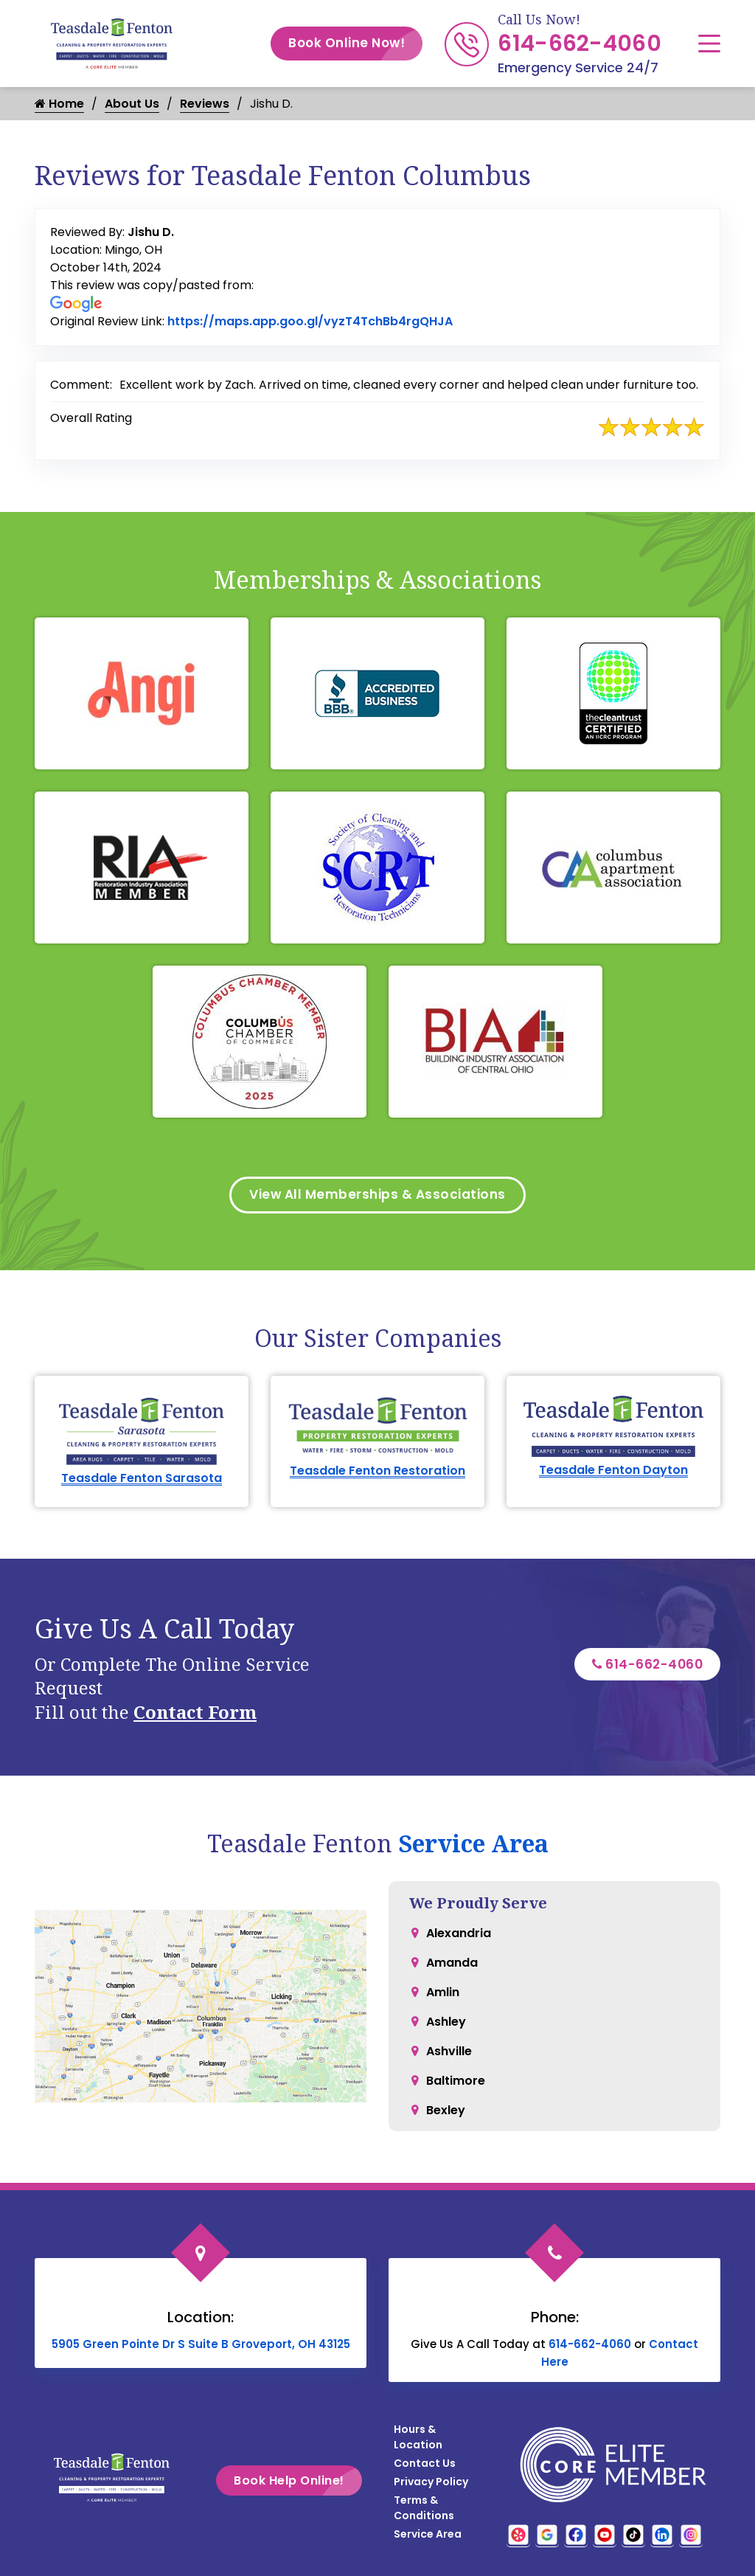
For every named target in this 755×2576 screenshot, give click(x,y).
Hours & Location (418, 2439)
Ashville (449, 2053)
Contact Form (195, 1714)
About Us (132, 103)
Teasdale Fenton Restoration (377, 1472)
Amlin (442, 1994)
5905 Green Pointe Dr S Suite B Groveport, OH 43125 (201, 2346)
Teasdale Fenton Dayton (613, 1472)
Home (59, 103)
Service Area (473, 1845)
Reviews (204, 103)
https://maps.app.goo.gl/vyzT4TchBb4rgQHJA (310, 321)
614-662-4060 (579, 43)
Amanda (452, 1964)
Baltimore (455, 2082)
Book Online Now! (355, 43)
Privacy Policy (431, 2483)
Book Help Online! (310, 2483)
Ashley (446, 2023)
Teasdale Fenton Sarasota (141, 1480)
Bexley (445, 2112)
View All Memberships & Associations (378, 1196)
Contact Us (425, 2465)
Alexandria (458, 1935)
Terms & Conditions (424, 2510)
